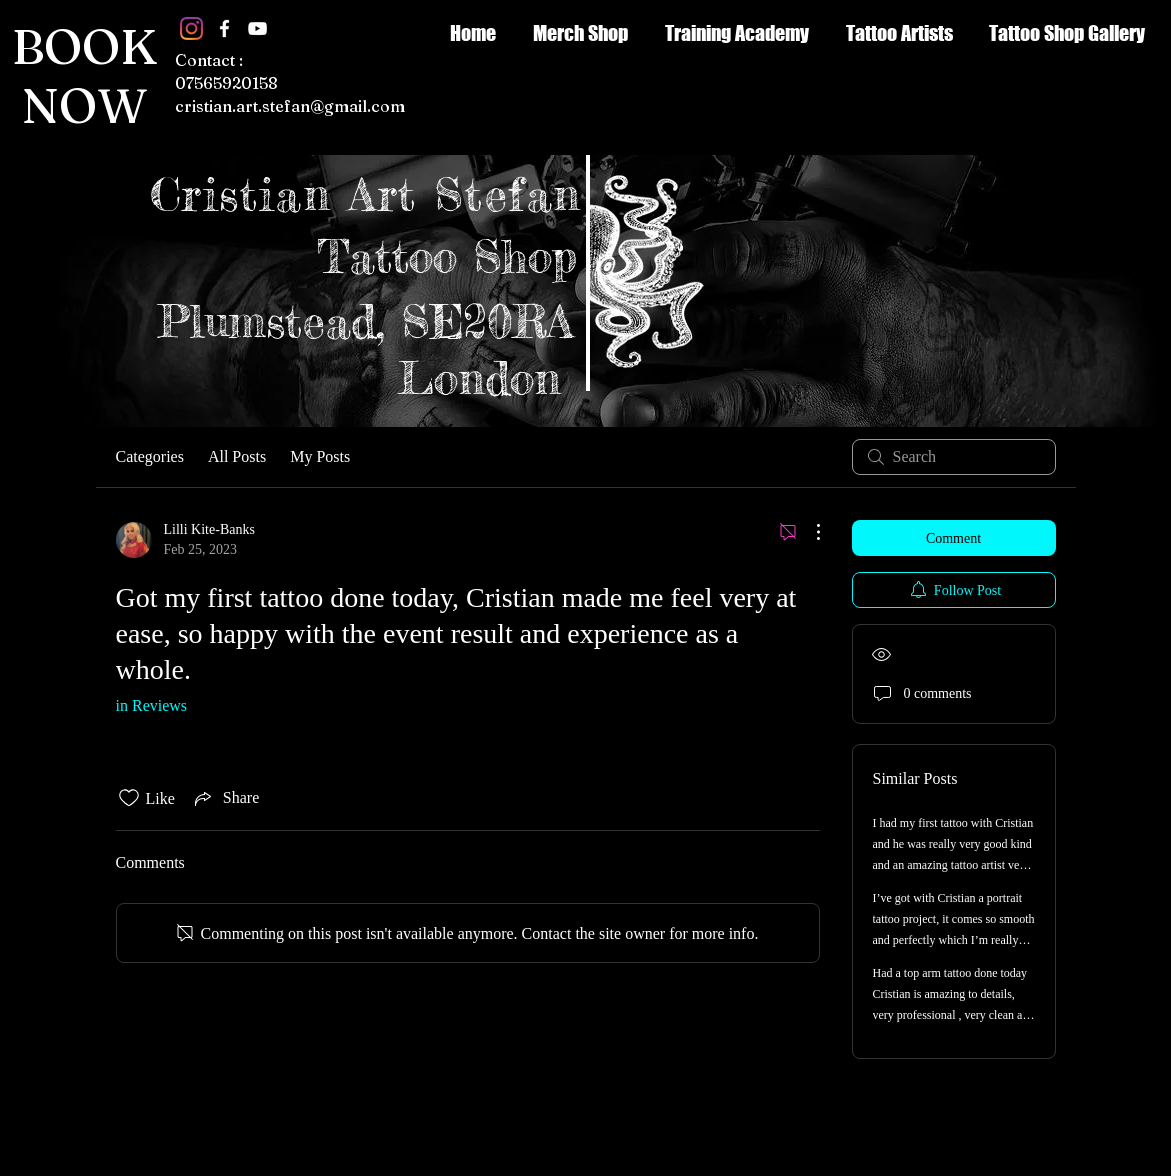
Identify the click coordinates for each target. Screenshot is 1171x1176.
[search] (954, 457)
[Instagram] (191, 28)
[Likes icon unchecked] (129, 798)
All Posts (237, 456)
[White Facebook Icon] (224, 28)
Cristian (249, 194)
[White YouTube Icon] (257, 28)
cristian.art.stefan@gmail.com (290, 106)
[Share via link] (225, 798)
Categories (150, 456)
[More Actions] (808, 532)
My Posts (320, 456)
